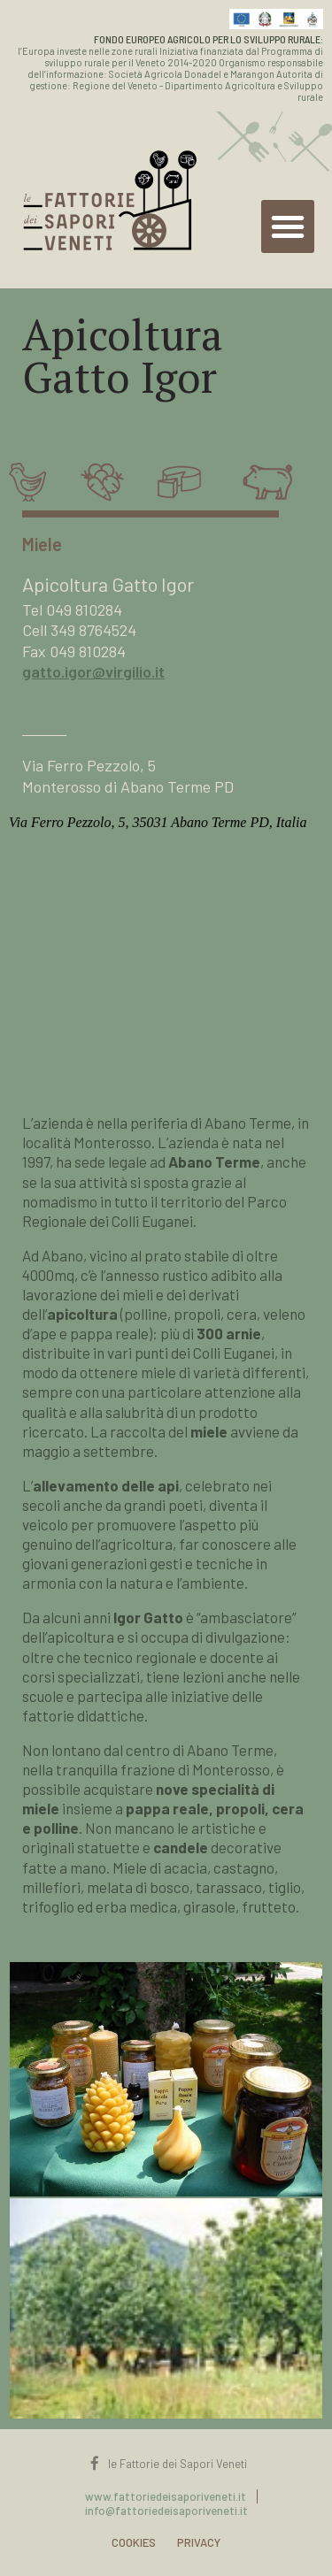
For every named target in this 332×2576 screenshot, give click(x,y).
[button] (287, 226)
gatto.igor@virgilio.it (93, 671)
